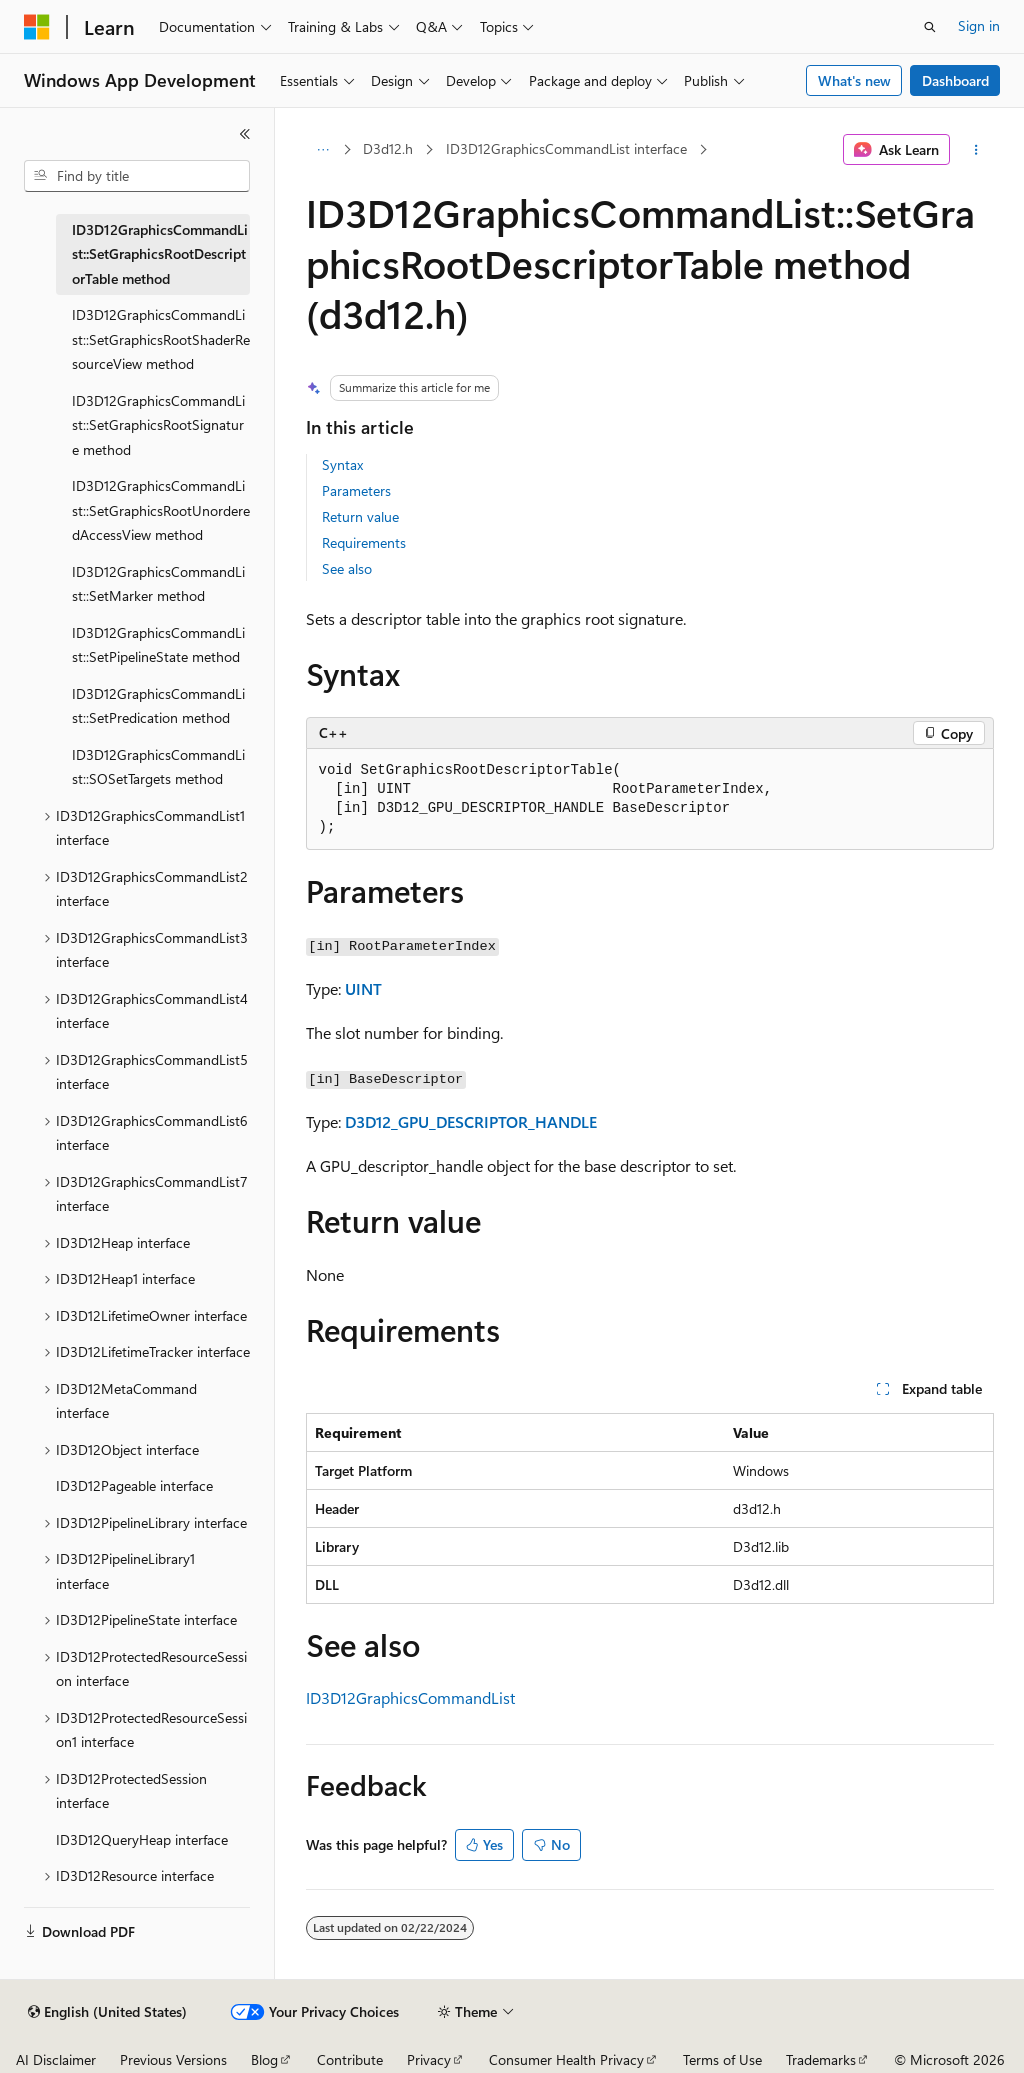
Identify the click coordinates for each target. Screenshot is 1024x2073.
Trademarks (821, 2059)
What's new (854, 80)
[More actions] (975, 150)
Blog (264, 2059)
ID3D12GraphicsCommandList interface (566, 148)
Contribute (350, 2059)
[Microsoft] (37, 27)
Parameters (356, 490)
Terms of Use (722, 2059)
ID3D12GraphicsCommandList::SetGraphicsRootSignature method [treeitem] (158, 425)
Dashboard (955, 80)
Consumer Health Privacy (566, 2059)
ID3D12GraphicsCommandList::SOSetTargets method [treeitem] (158, 767)
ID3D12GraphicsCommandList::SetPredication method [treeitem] (158, 706)
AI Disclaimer (56, 2059)
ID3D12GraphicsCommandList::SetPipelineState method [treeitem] (158, 645)
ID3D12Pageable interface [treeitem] (134, 1485)
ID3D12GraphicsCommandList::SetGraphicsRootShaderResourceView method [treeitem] (161, 339)
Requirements (364, 542)
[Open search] (930, 27)
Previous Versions (173, 2059)
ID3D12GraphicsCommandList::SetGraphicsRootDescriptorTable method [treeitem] (160, 254)
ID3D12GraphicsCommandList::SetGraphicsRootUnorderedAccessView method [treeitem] (161, 510)
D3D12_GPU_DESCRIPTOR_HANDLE (471, 1121)
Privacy (429, 2059)
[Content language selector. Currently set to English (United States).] (107, 2012)
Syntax (342, 464)
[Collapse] (245, 134)
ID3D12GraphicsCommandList (410, 1697)
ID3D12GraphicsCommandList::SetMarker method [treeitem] (158, 584)
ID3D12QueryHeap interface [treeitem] (142, 1839)
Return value (360, 516)
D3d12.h (388, 148)
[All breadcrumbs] (323, 150)
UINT (363, 988)
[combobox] (137, 176)
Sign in (979, 25)
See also (347, 568)
